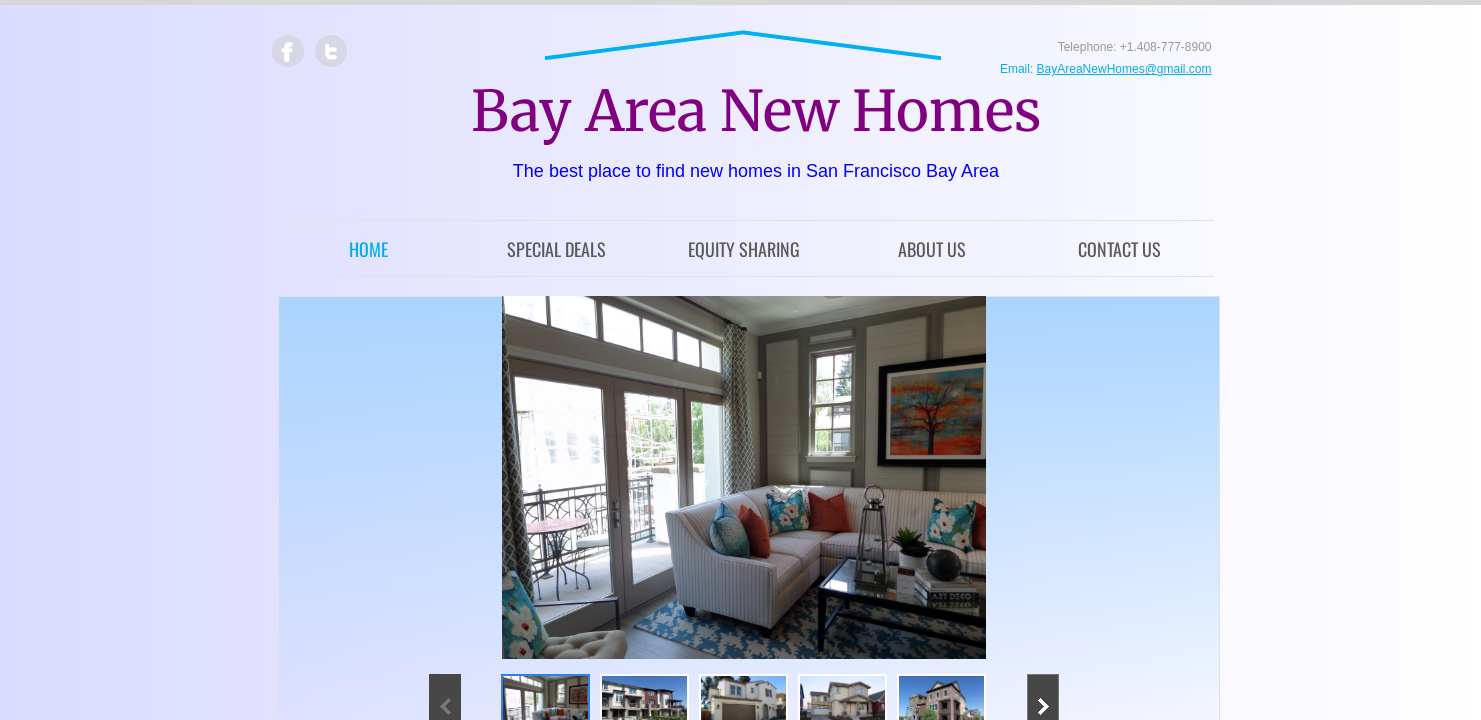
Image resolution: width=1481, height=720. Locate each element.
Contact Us (1119, 249)
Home (368, 249)
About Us (932, 249)
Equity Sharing (744, 249)
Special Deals (556, 249)
